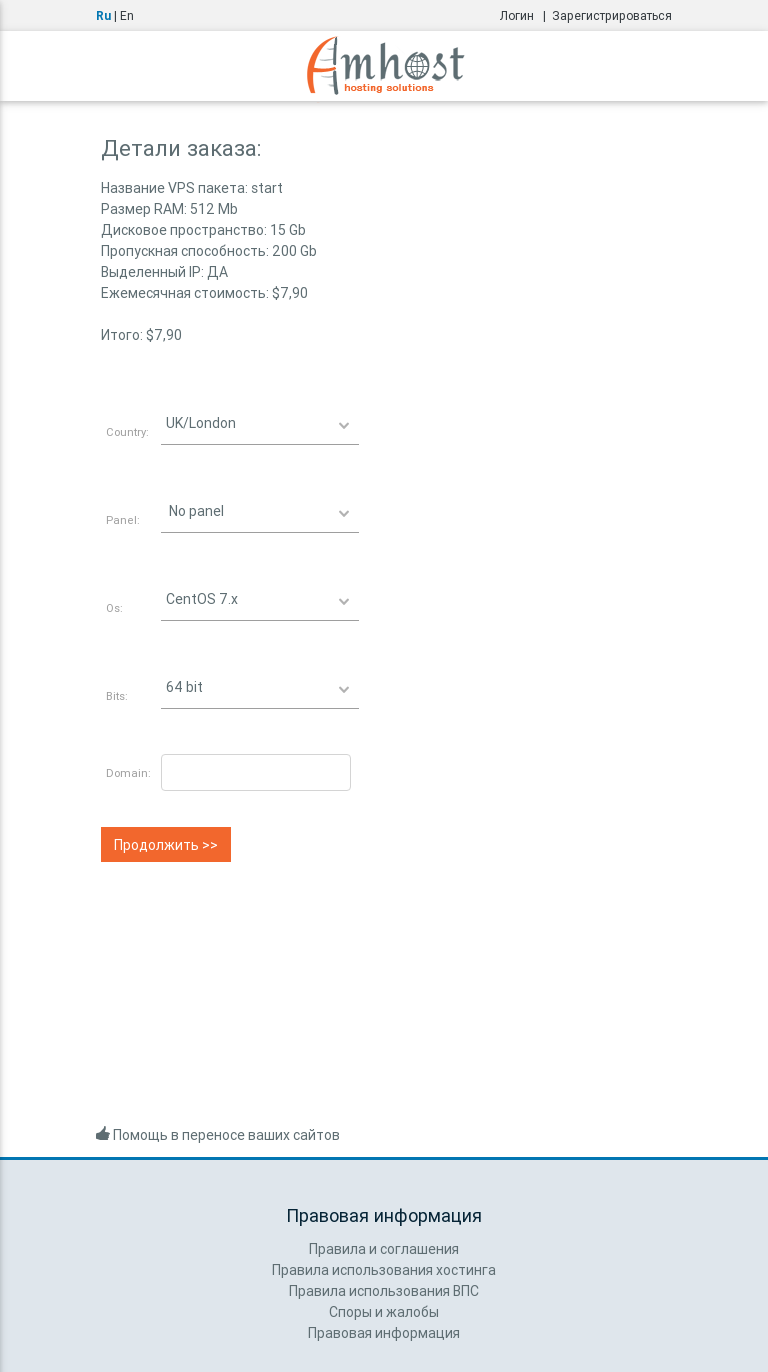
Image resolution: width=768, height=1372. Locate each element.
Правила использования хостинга (384, 1270)
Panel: (123, 520)
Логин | (526, 15)
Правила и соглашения (384, 1249)
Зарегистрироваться (612, 15)
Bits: (117, 696)
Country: (127, 432)
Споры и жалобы (384, 1312)
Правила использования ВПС (384, 1291)
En (127, 15)
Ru (103, 15)
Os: (114, 608)
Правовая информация (384, 1333)
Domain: (128, 773)
